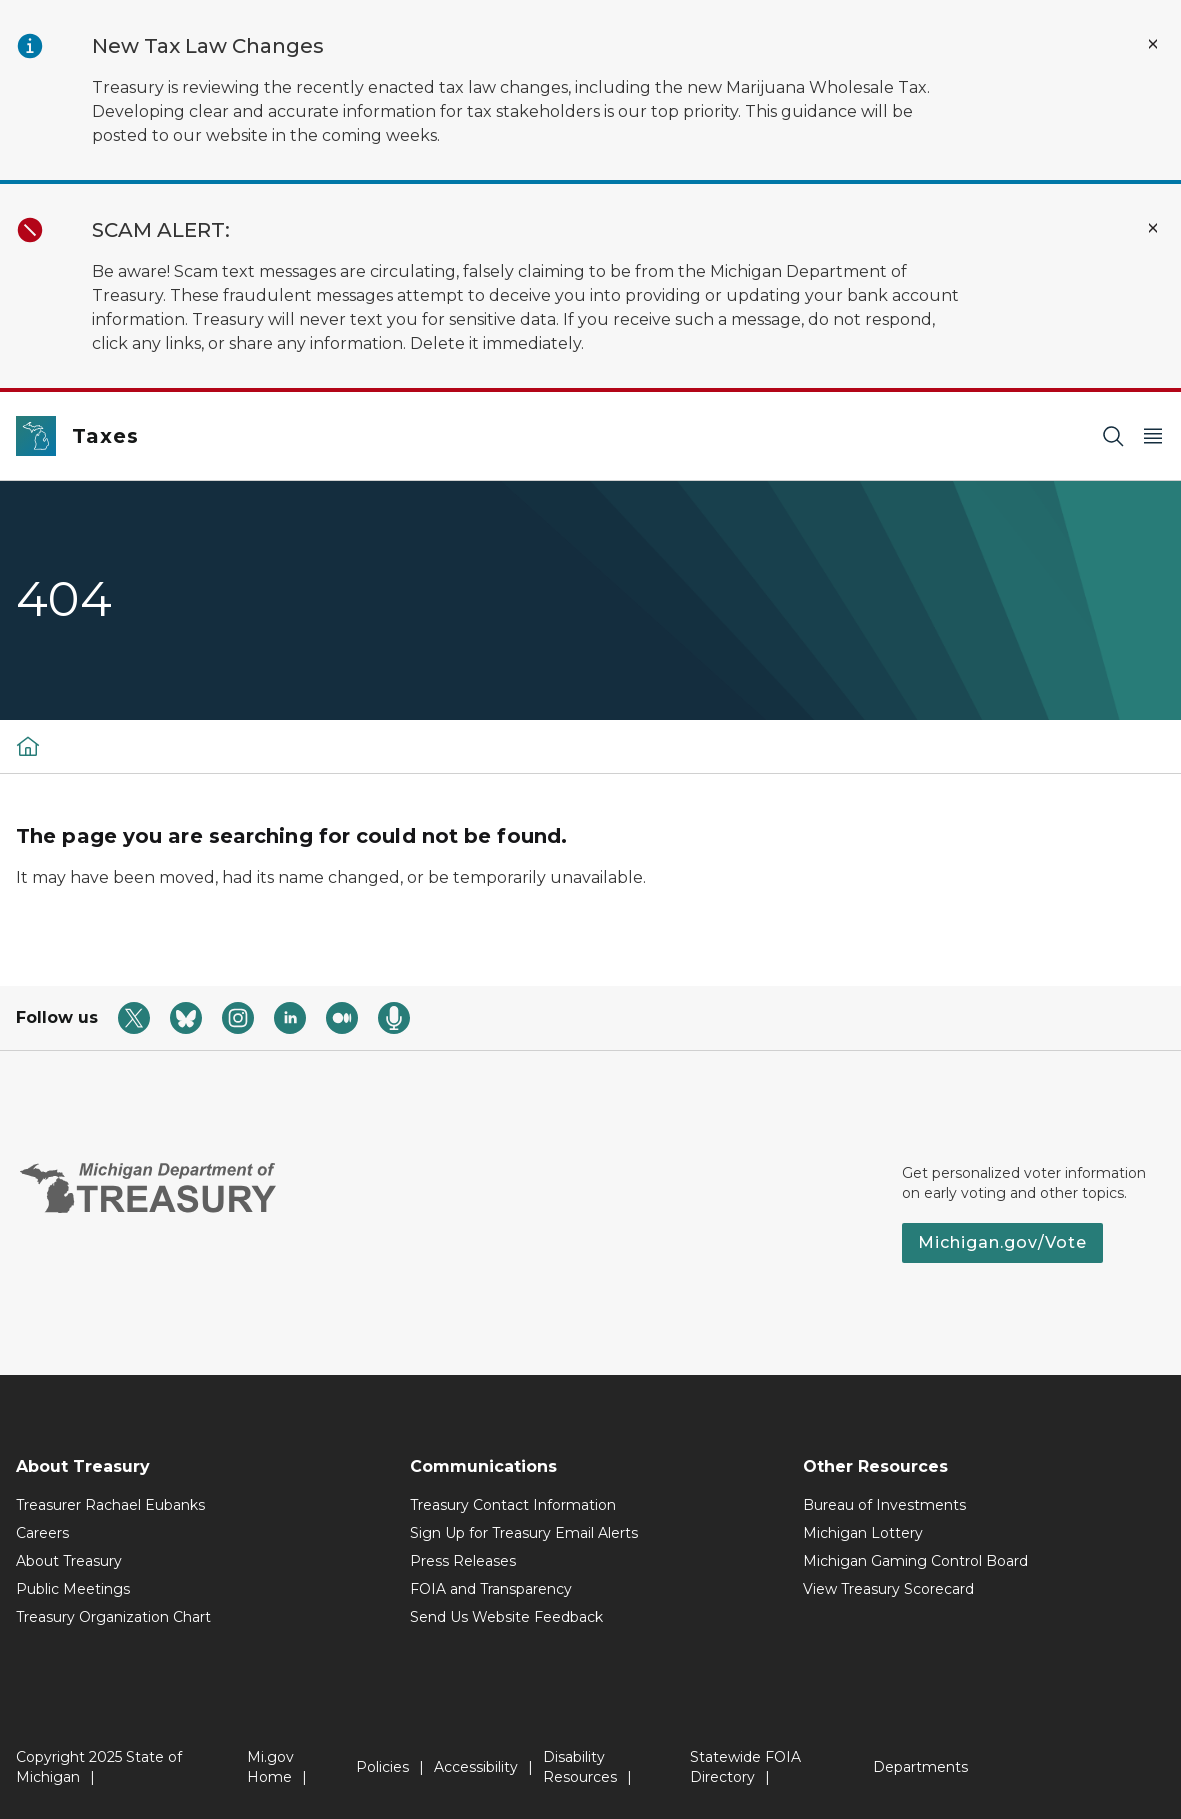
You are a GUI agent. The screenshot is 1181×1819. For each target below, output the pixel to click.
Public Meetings (73, 1589)
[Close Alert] (1153, 44)
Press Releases (463, 1561)
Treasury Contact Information (513, 1505)
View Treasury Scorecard (888, 1589)
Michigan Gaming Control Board (915, 1561)
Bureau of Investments (884, 1505)
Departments (920, 1767)
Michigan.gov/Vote (1002, 1242)
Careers (42, 1533)
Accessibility (476, 1767)
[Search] (1113, 436)
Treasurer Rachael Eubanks (110, 1505)
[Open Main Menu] (1153, 436)
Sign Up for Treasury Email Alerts (524, 1533)
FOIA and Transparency (491, 1589)
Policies (382, 1767)
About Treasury (69, 1561)
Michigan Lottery (863, 1533)
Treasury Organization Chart (113, 1617)
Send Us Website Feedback (506, 1617)
